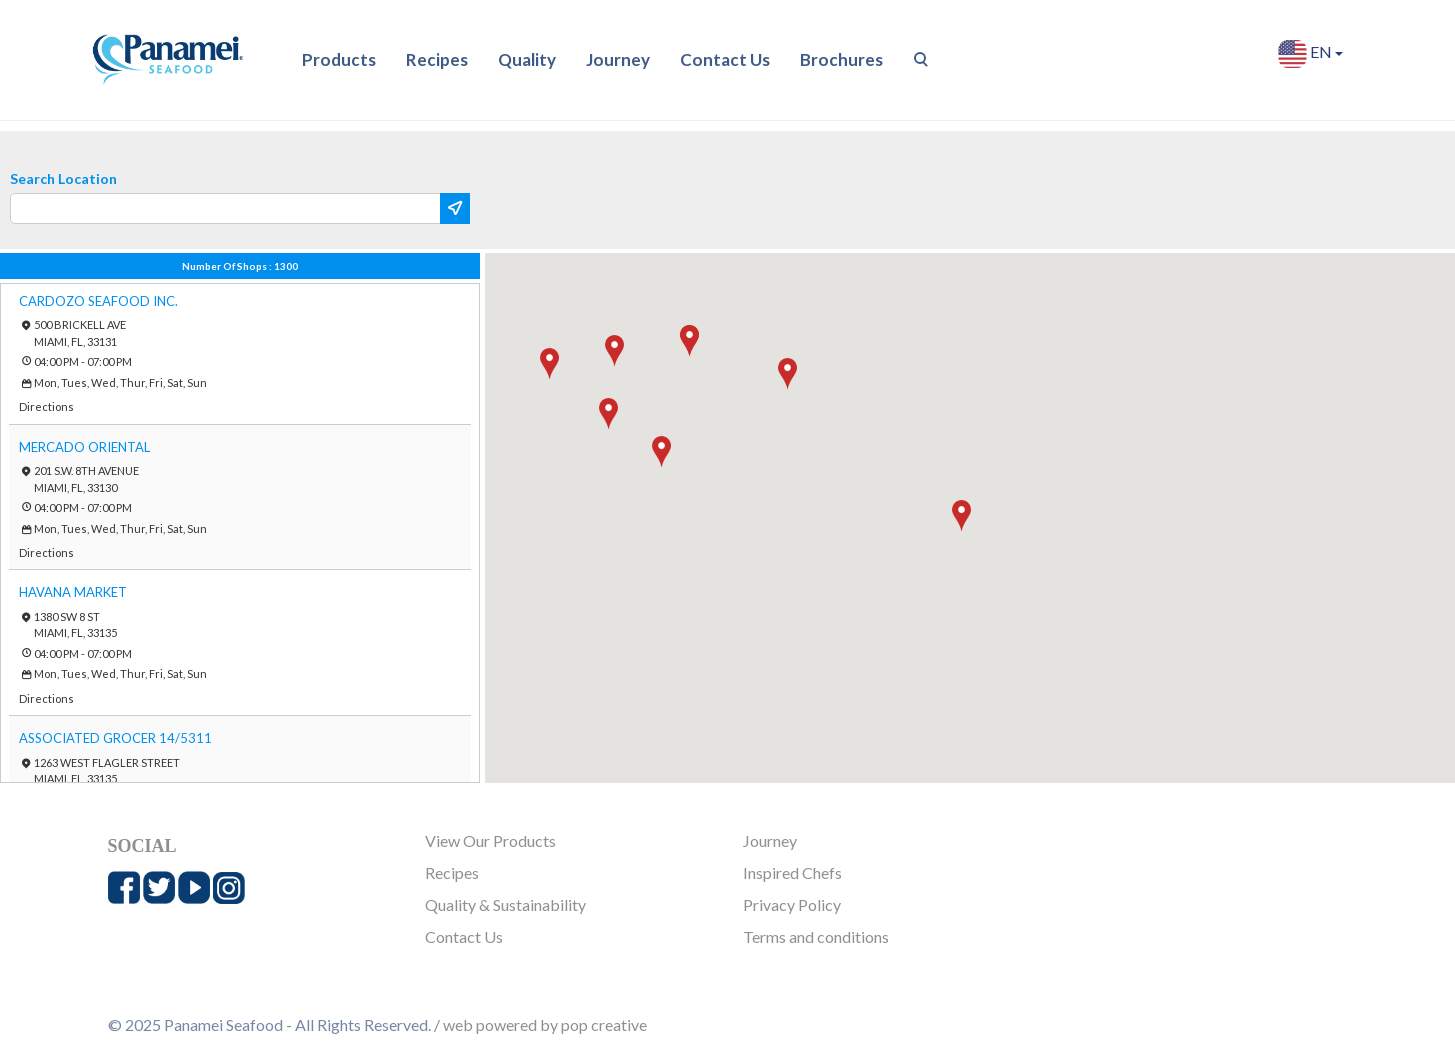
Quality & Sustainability (505, 904)
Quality (527, 59)
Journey (618, 59)
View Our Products (490, 840)
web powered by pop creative (545, 1024)
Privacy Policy (792, 904)
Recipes (437, 59)
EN (1310, 53)
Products (339, 59)
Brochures (841, 59)
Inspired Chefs (792, 872)
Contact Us (725, 59)
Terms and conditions (816, 936)
